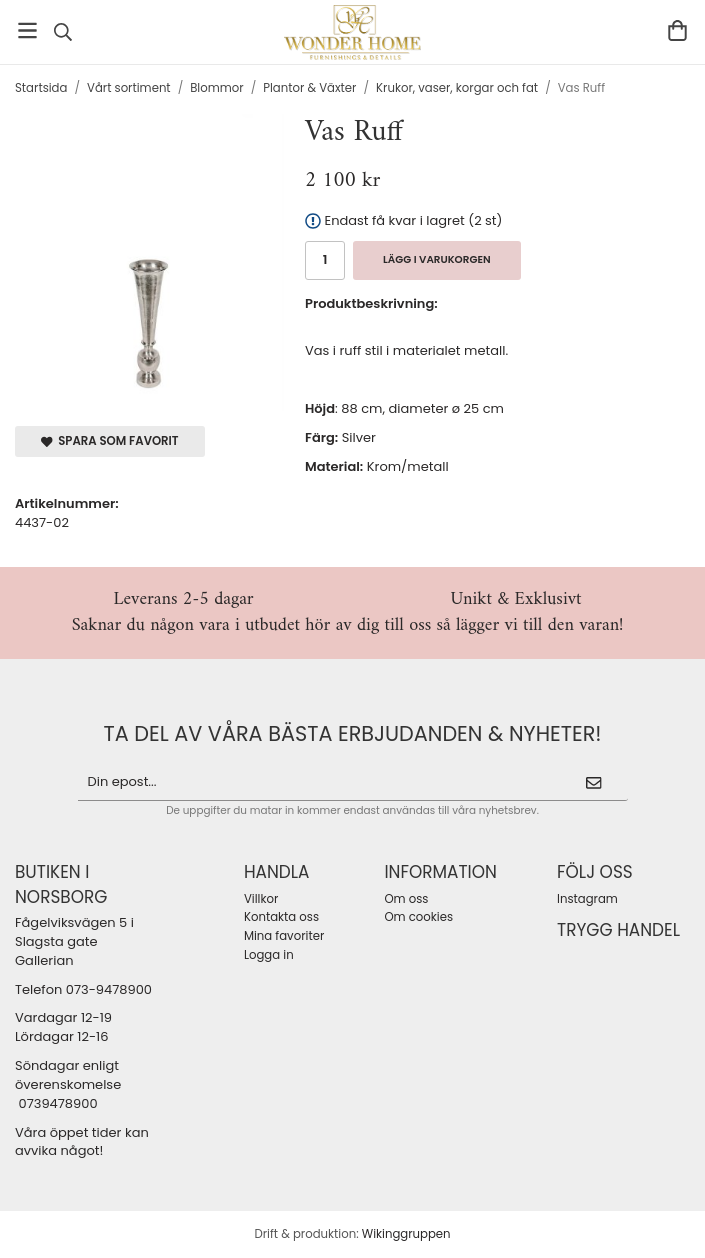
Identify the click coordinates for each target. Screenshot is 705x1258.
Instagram (587, 899)
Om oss (406, 899)
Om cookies (418, 917)
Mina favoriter (284, 936)
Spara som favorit (110, 441)
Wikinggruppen (406, 1234)
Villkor (261, 899)
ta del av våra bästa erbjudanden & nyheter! (353, 733)
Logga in (269, 955)
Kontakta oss (281, 917)
